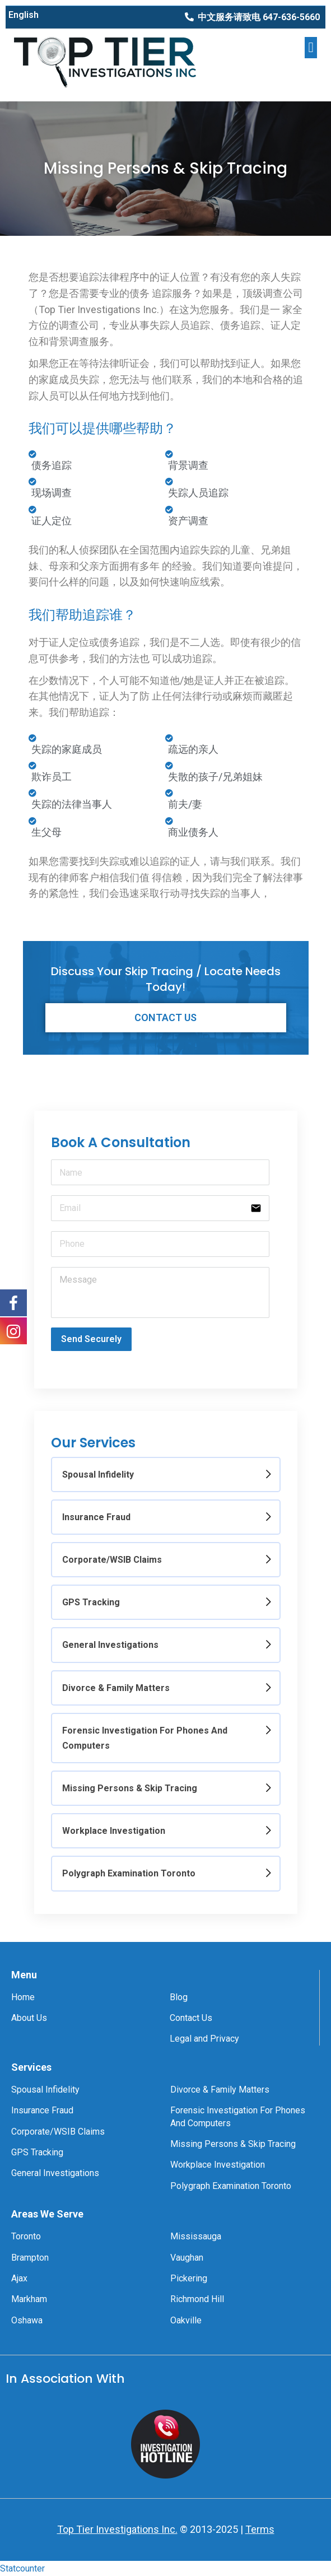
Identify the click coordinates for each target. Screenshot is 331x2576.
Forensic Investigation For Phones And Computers (144, 1738)
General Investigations (110, 1644)
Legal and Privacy (204, 2038)
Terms (259, 2529)
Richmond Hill (197, 2299)
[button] (252, 17)
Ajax (19, 2278)
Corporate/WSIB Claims (112, 1559)
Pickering (188, 2278)
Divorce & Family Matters (116, 1688)
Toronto (26, 2236)
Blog (179, 1997)
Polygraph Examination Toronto (128, 1873)
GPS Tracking (91, 1602)
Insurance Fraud (96, 1517)
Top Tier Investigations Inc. (117, 2529)
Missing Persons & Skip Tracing (129, 1788)
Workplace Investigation (113, 1830)
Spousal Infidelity (98, 1474)
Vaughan (186, 2257)
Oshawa (27, 2320)
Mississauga (195, 2236)
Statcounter (22, 2568)
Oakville (186, 2320)
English (23, 15)
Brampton (30, 2257)
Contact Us (191, 2018)
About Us (29, 2018)
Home (23, 1997)
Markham (29, 2299)
